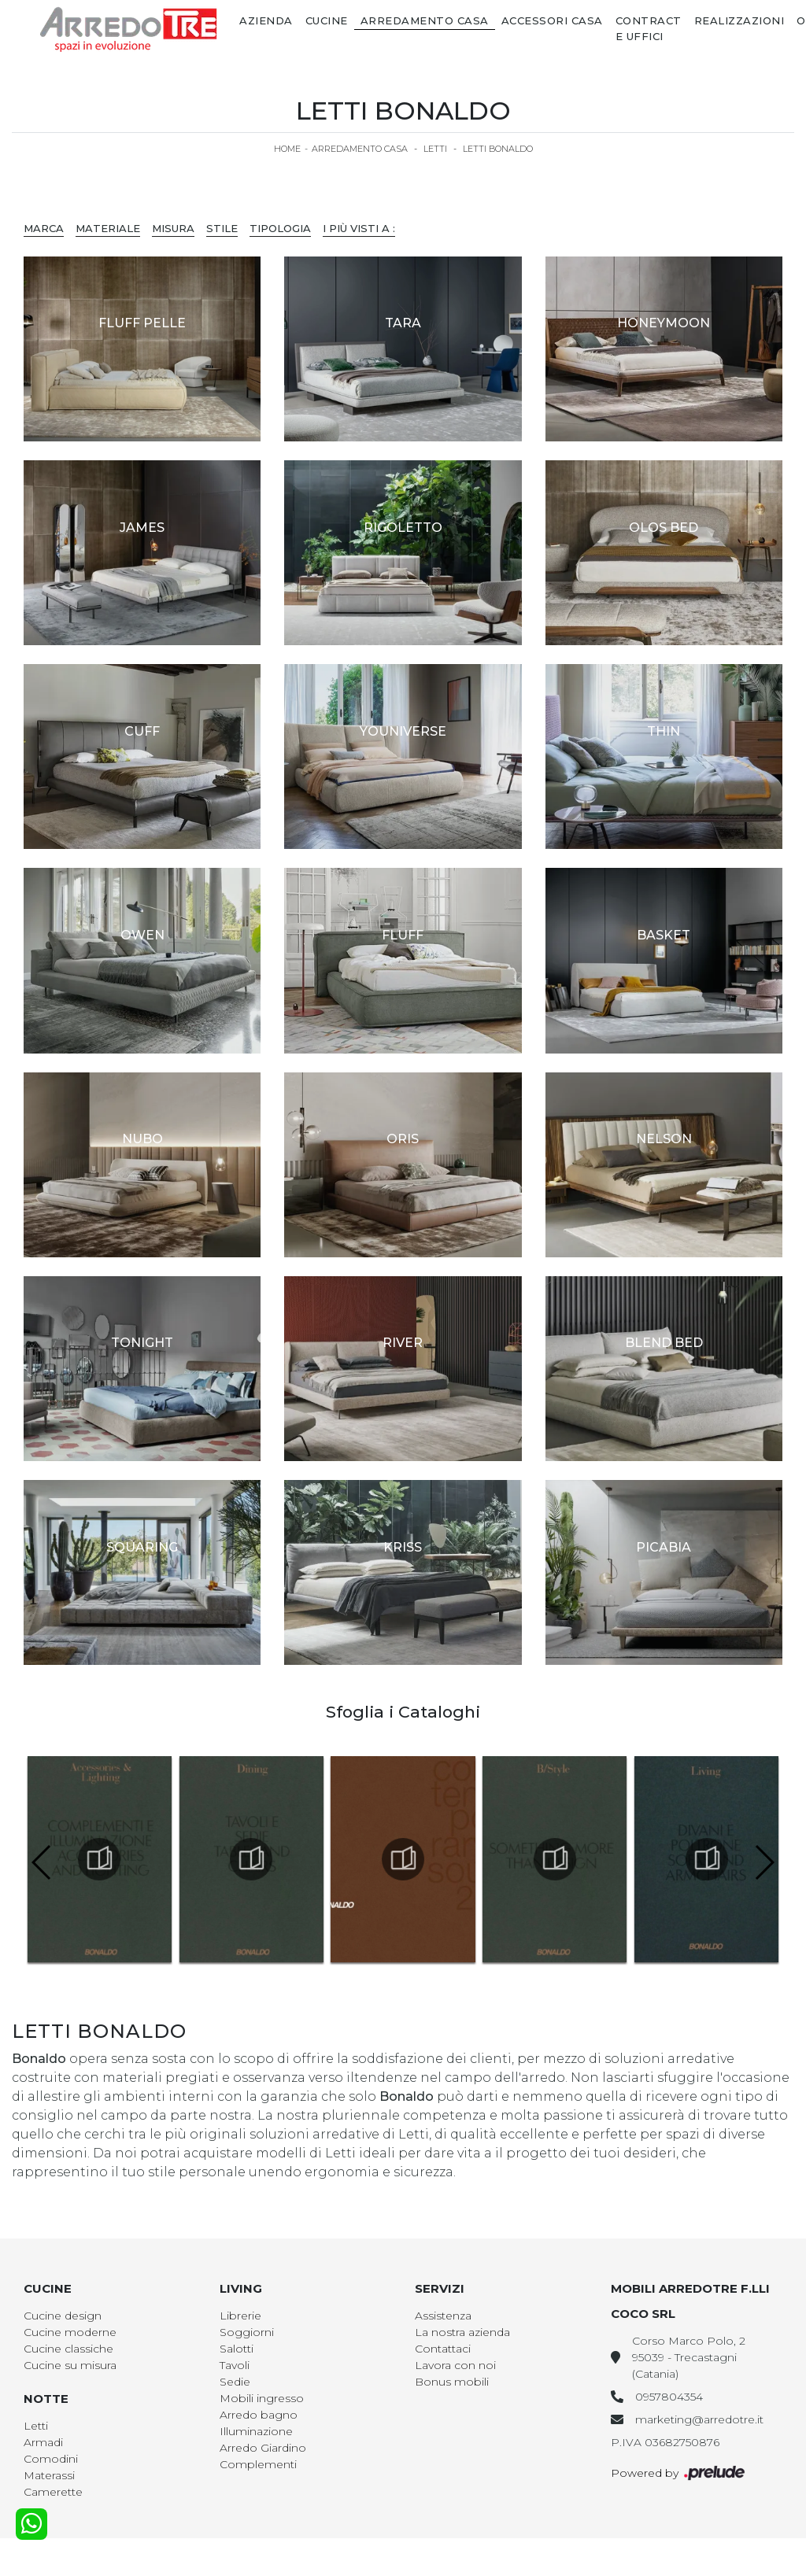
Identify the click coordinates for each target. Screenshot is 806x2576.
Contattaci (443, 2349)
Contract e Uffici (649, 28)
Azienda (266, 20)
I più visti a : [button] (359, 228)
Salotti (236, 2349)
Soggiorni (247, 2332)
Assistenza (443, 2315)
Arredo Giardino (263, 2448)
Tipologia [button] (280, 228)
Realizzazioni (739, 20)
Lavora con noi (455, 2365)
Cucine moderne (70, 2332)
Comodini (51, 2459)
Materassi (49, 2475)
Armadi (43, 2442)
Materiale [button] (108, 228)
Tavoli (235, 2365)
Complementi (258, 2464)
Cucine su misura (70, 2365)
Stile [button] (222, 228)
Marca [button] (44, 228)
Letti (435, 148)
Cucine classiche (68, 2349)
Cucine (326, 20)
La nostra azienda (462, 2332)
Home (287, 148)
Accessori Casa (552, 20)
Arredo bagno (259, 2415)
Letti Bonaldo (498, 148)
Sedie (235, 2382)
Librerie (240, 2315)
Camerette (53, 2492)
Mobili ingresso (262, 2398)
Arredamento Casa (424, 20)
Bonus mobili (452, 2382)
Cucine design (63, 2315)
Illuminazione (256, 2431)
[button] (764, 1862)
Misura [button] (173, 228)
